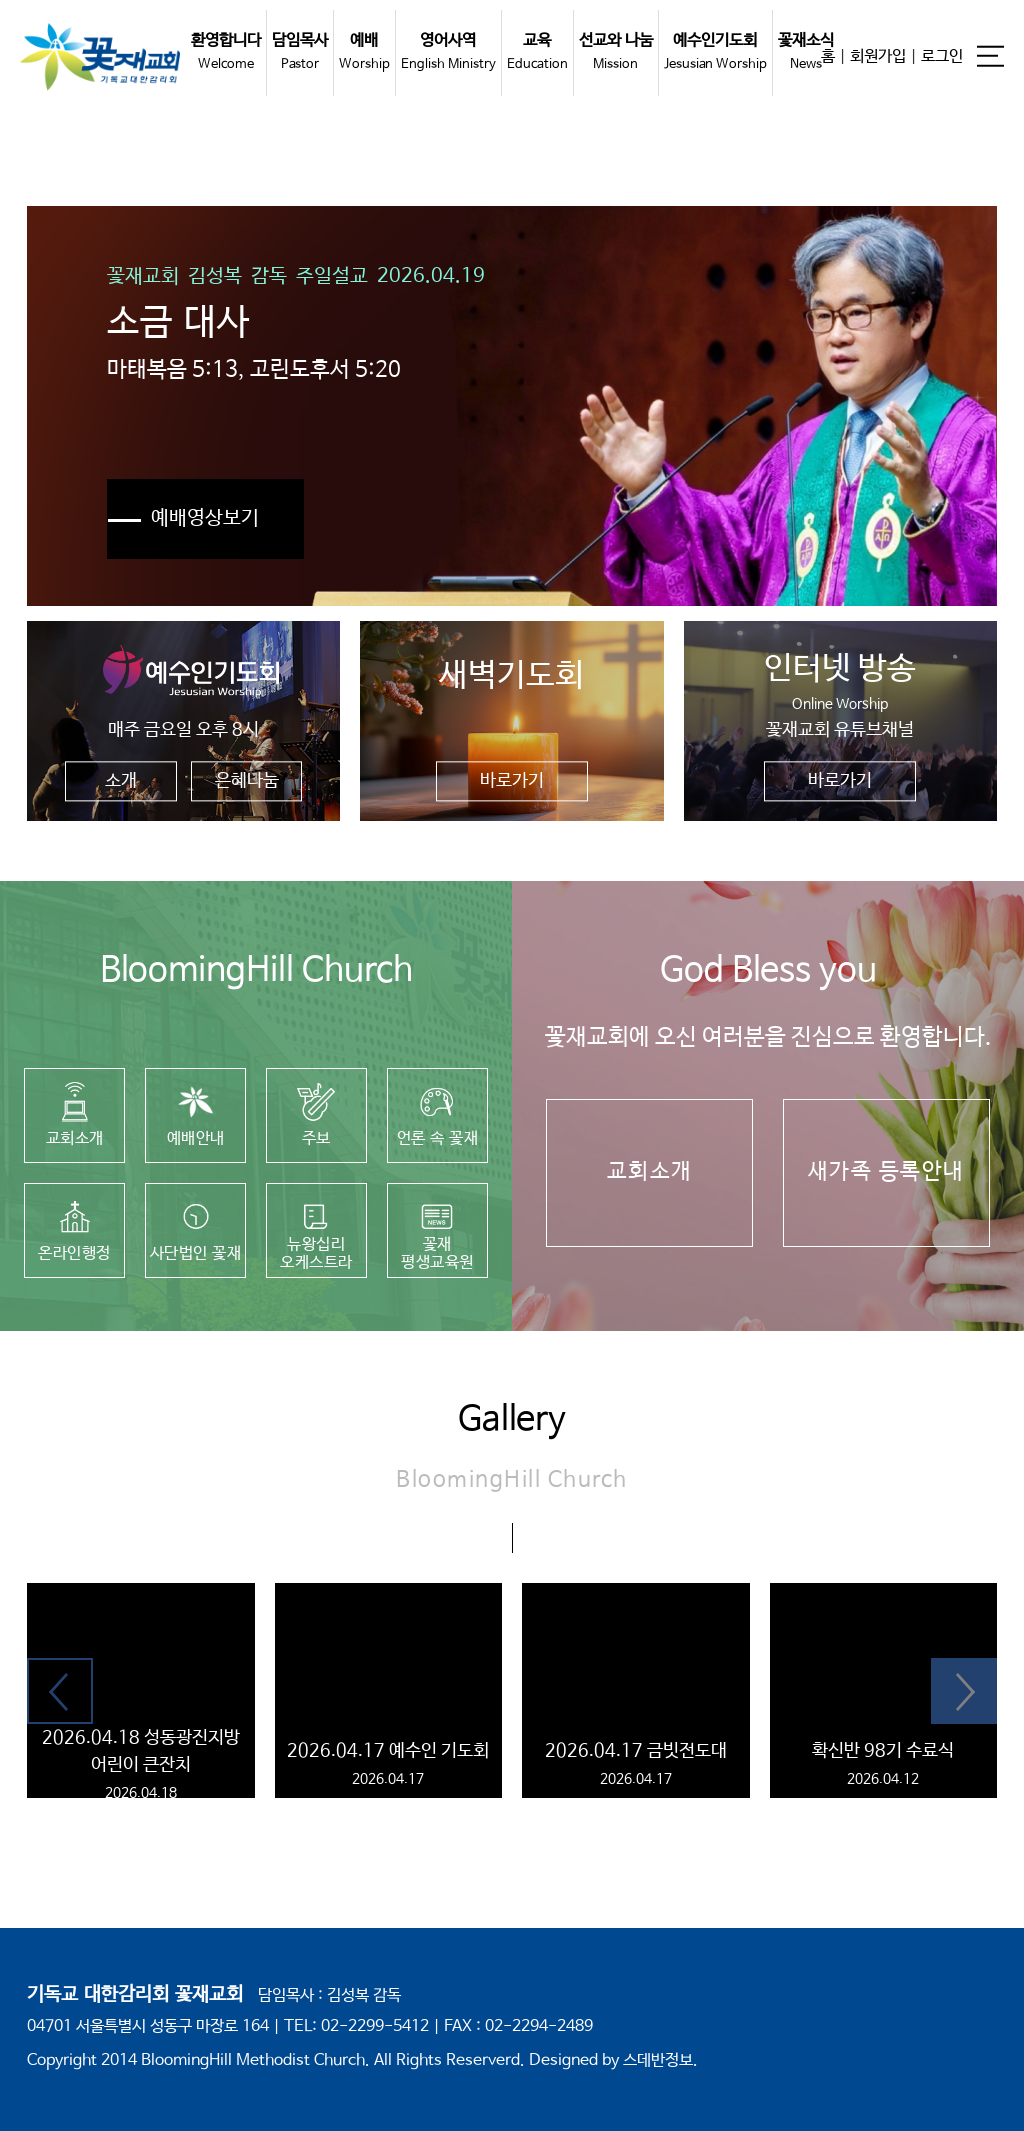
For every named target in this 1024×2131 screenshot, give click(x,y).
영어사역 (448, 51)
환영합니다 (226, 51)
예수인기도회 (715, 51)
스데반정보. (660, 2060)
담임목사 (300, 51)
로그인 (942, 55)
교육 (537, 51)
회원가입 (878, 55)
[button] (60, 1691)
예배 (364, 51)
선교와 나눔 (616, 51)
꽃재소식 (806, 51)
